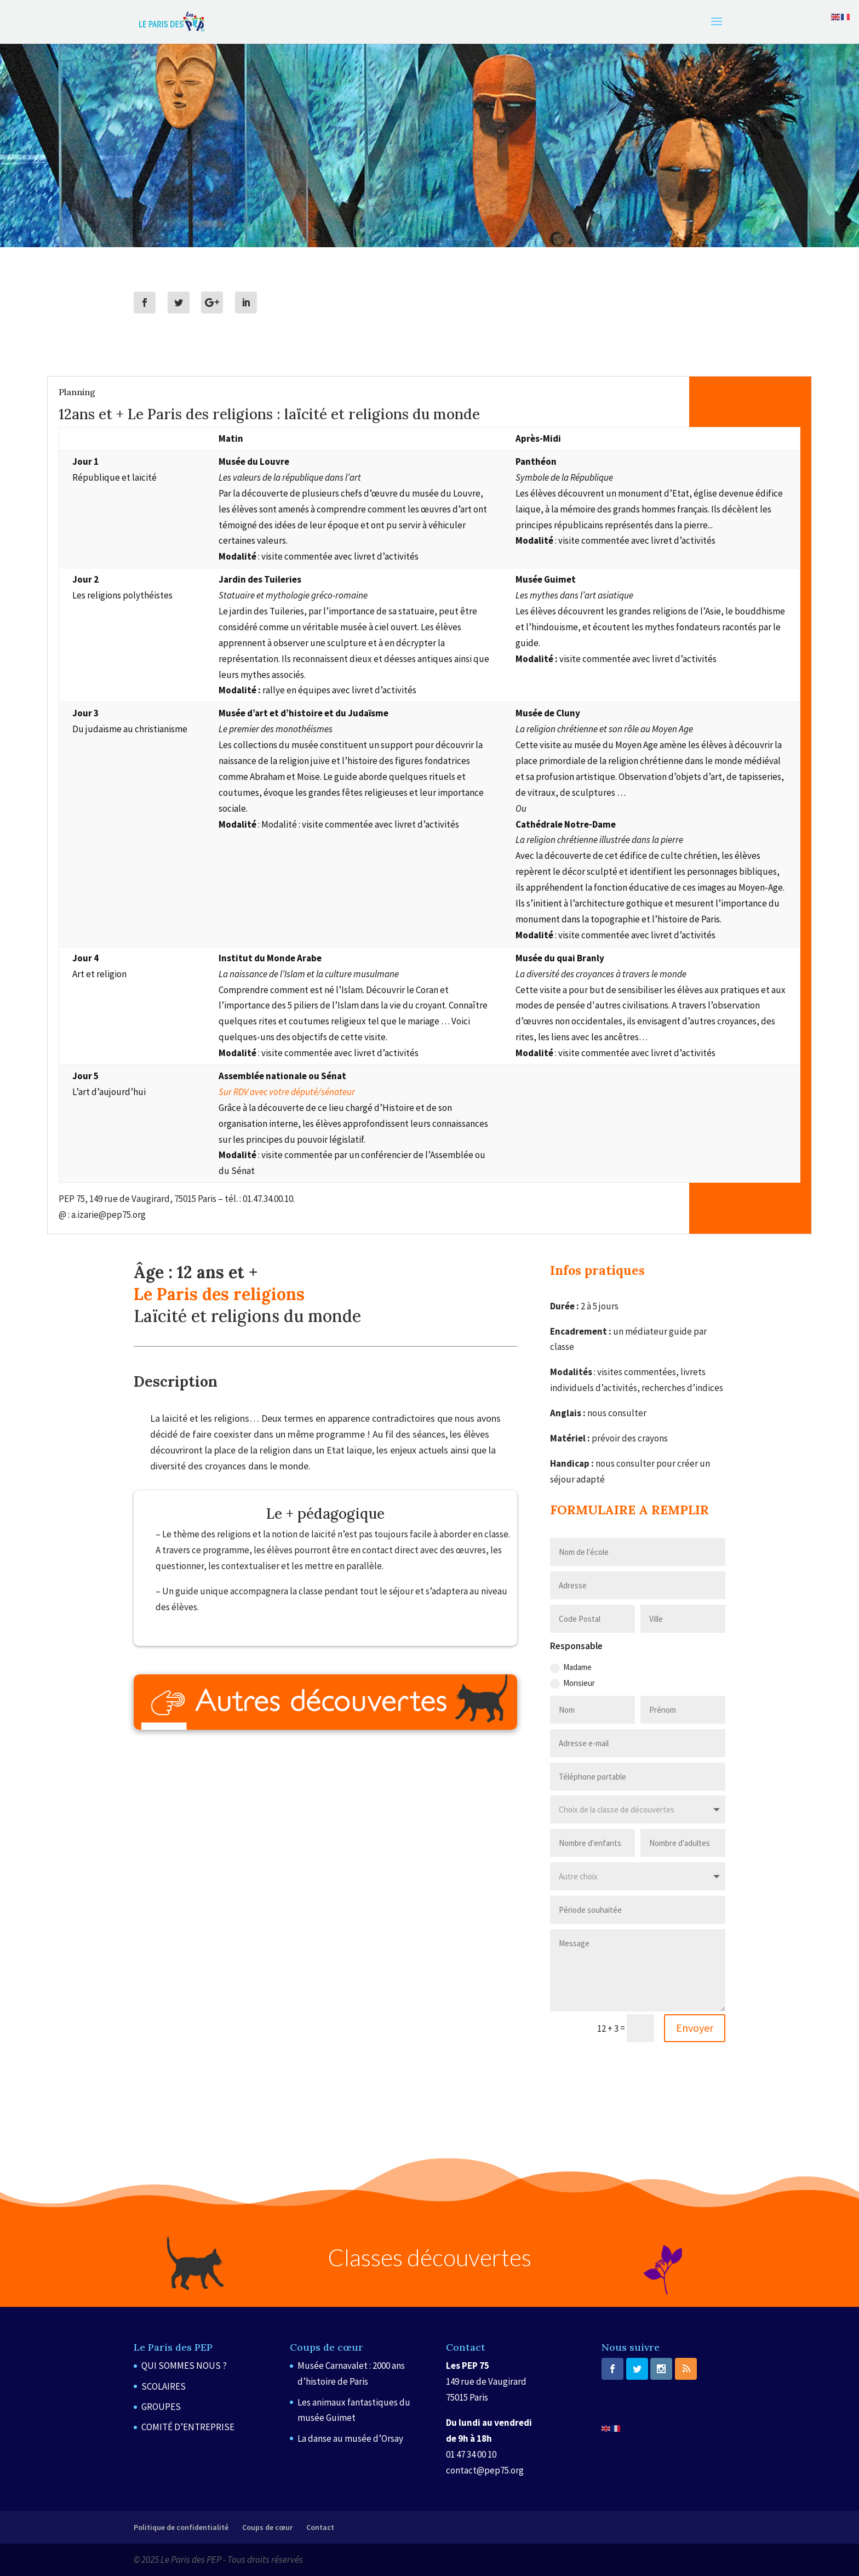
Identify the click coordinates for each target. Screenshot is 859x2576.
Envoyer (694, 2027)
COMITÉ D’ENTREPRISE (187, 2427)
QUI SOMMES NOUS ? (184, 2366)
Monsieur (572, 1683)
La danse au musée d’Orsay (350, 2438)
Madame (571, 1667)
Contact (320, 2527)
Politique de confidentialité (181, 2527)
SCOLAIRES (163, 2386)
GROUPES (161, 2407)
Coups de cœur (267, 2527)
